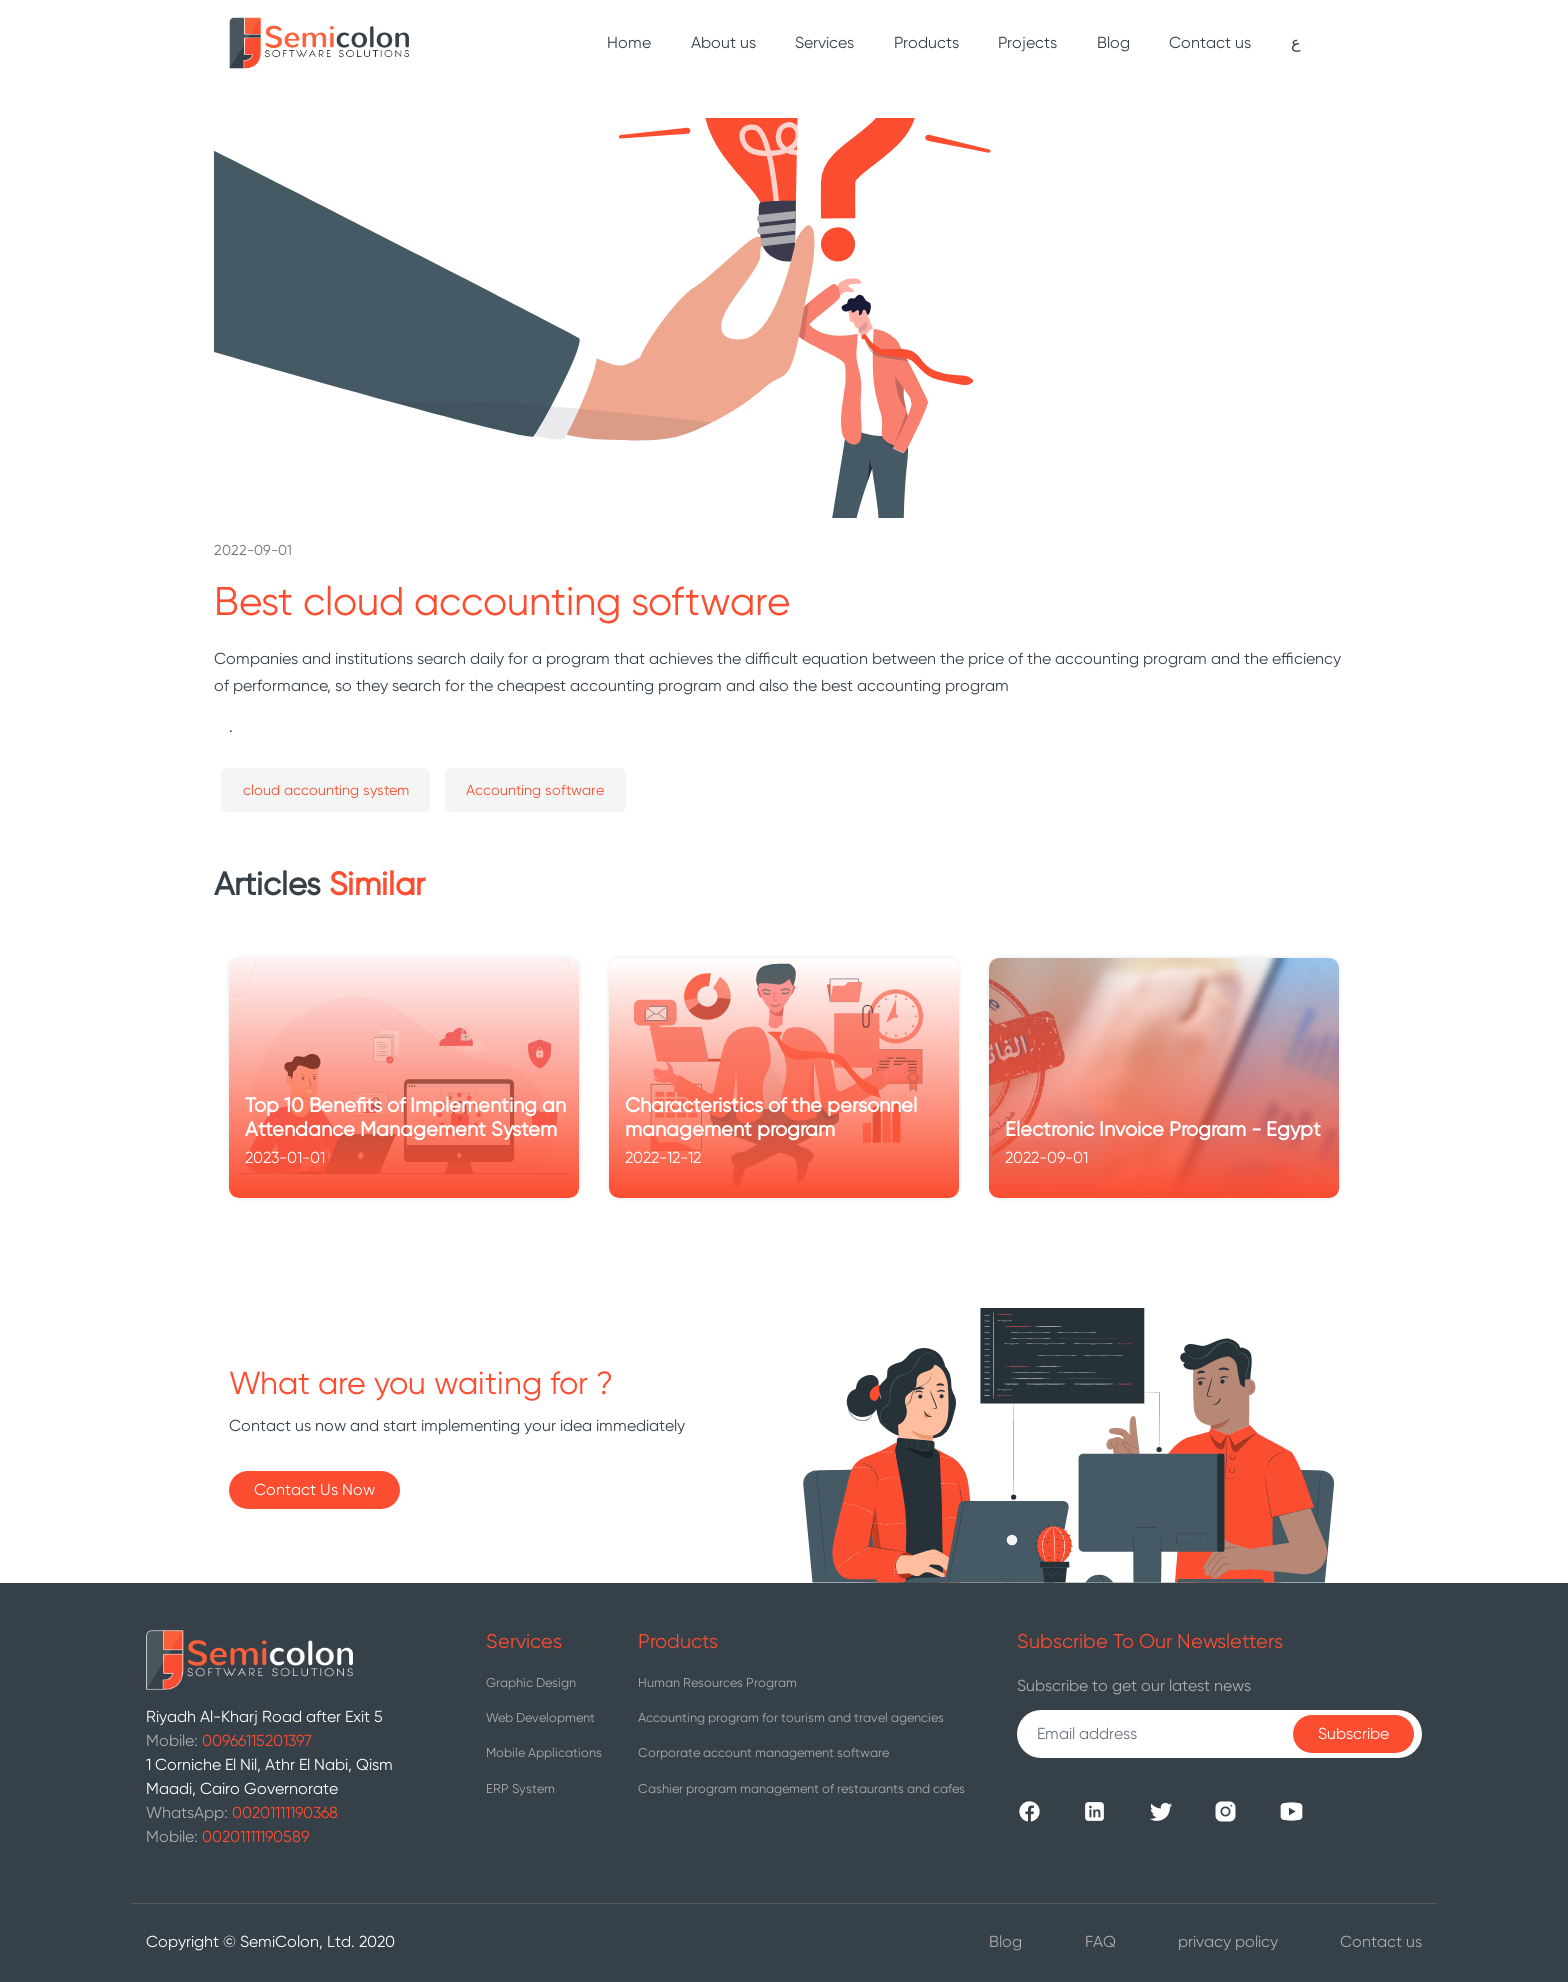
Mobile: (229, 1740)
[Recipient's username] (1160, 1734)
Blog (1113, 42)
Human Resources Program (717, 1682)
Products (926, 42)
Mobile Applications (544, 1752)
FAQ (1100, 1941)
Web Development (540, 1717)
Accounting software (535, 790)
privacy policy (1228, 1941)
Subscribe (1353, 1733)
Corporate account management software (763, 1752)
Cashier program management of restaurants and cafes (801, 1788)
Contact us (1210, 42)
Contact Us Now (314, 1489)
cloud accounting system (326, 790)
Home (633, 34)
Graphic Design (531, 1682)
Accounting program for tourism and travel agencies (791, 1717)
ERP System (520, 1788)
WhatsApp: (242, 1812)
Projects (1027, 42)
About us (723, 42)
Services (824, 42)
